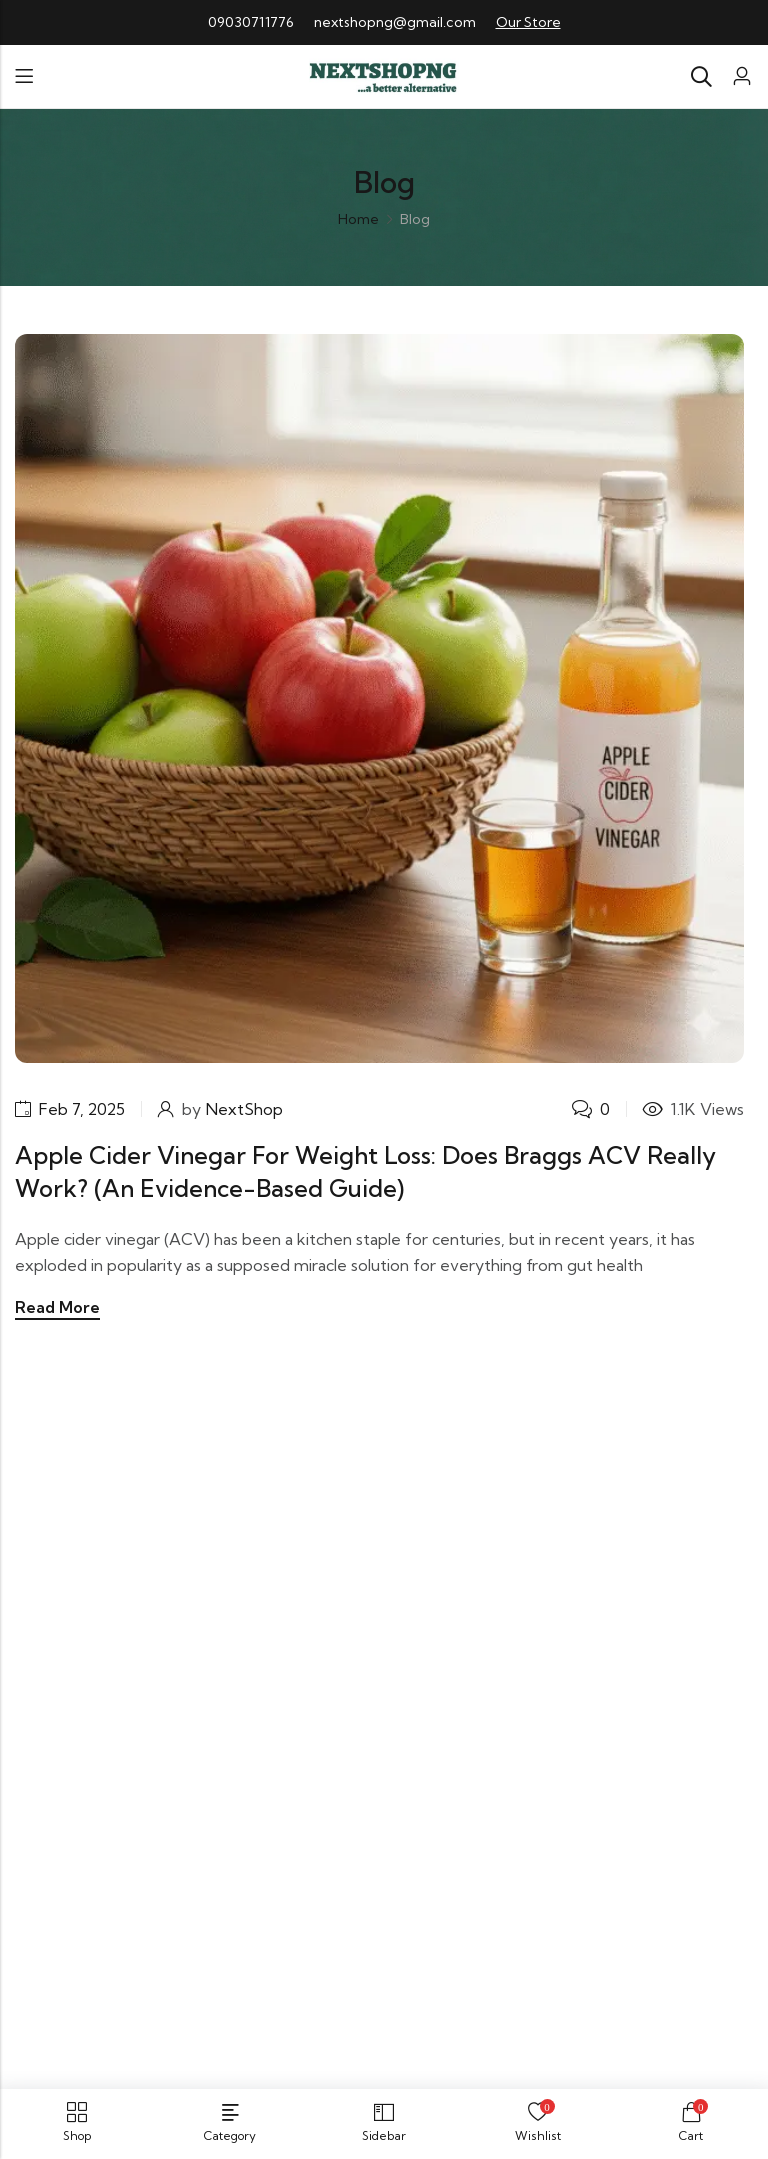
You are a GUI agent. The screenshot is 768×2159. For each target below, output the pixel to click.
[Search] (701, 77)
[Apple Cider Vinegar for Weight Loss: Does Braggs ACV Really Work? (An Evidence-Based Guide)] (379, 696)
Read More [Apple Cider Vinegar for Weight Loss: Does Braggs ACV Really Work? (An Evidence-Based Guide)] (57, 1307)
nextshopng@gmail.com (395, 22)
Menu (24, 76)
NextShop (246, 1109)
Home (358, 219)
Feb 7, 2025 (83, 1109)
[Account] (742, 76)
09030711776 (251, 22)
